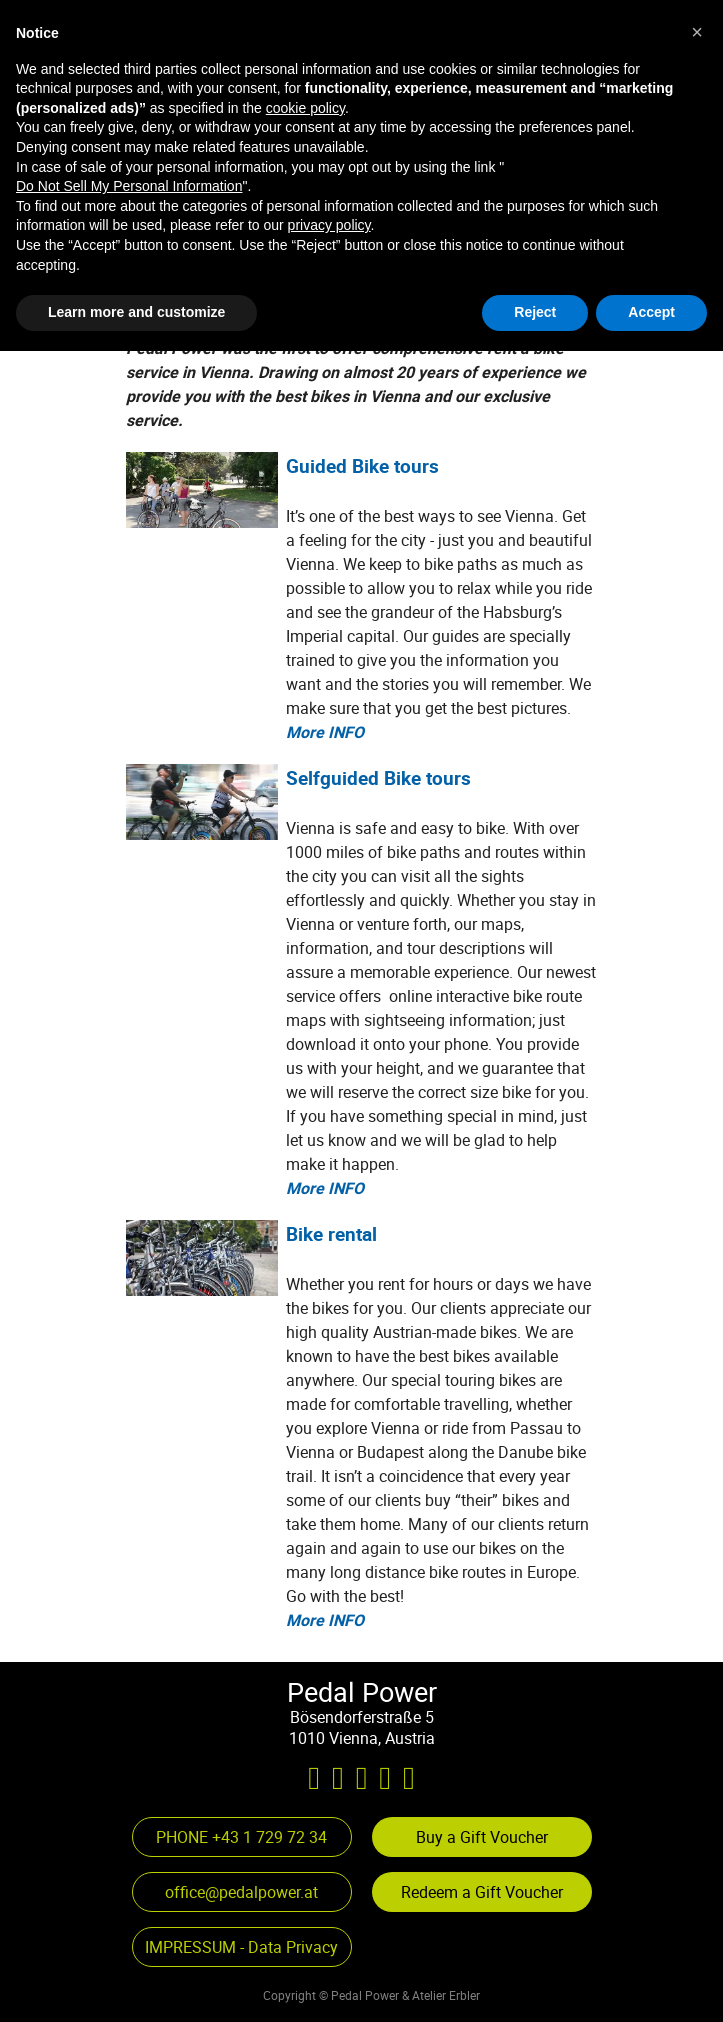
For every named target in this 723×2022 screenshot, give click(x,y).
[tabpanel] (321, 124)
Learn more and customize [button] (136, 1983)
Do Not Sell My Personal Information (129, 1857)
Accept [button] (651, 1983)
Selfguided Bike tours (378, 777)
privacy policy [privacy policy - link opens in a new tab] (329, 1897)
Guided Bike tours (362, 465)
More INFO (325, 732)
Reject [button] (535, 1983)
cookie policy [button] (305, 1779)
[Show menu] (576, 49)
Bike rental (331, 1233)
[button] (149, 238)
